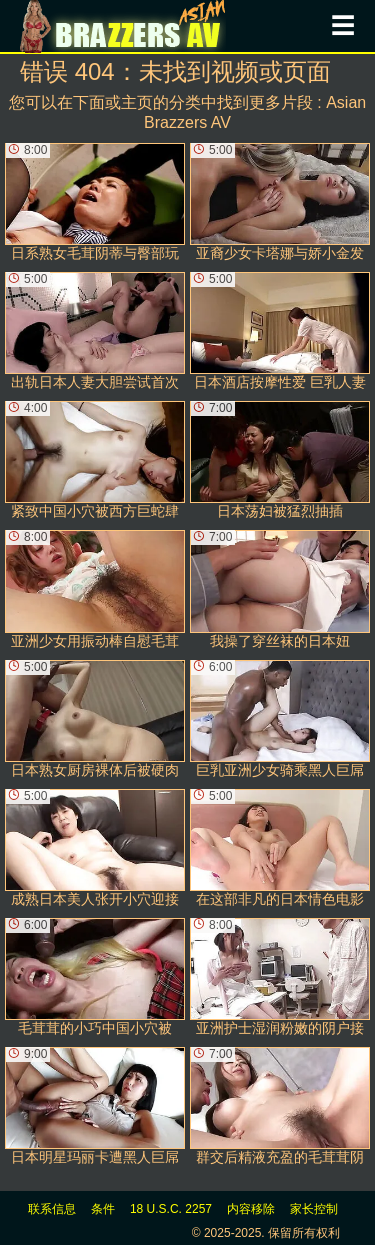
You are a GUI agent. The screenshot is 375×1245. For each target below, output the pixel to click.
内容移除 (251, 1209)
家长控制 (314, 1209)
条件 (103, 1209)
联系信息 (52, 1209)
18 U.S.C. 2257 (171, 1209)
